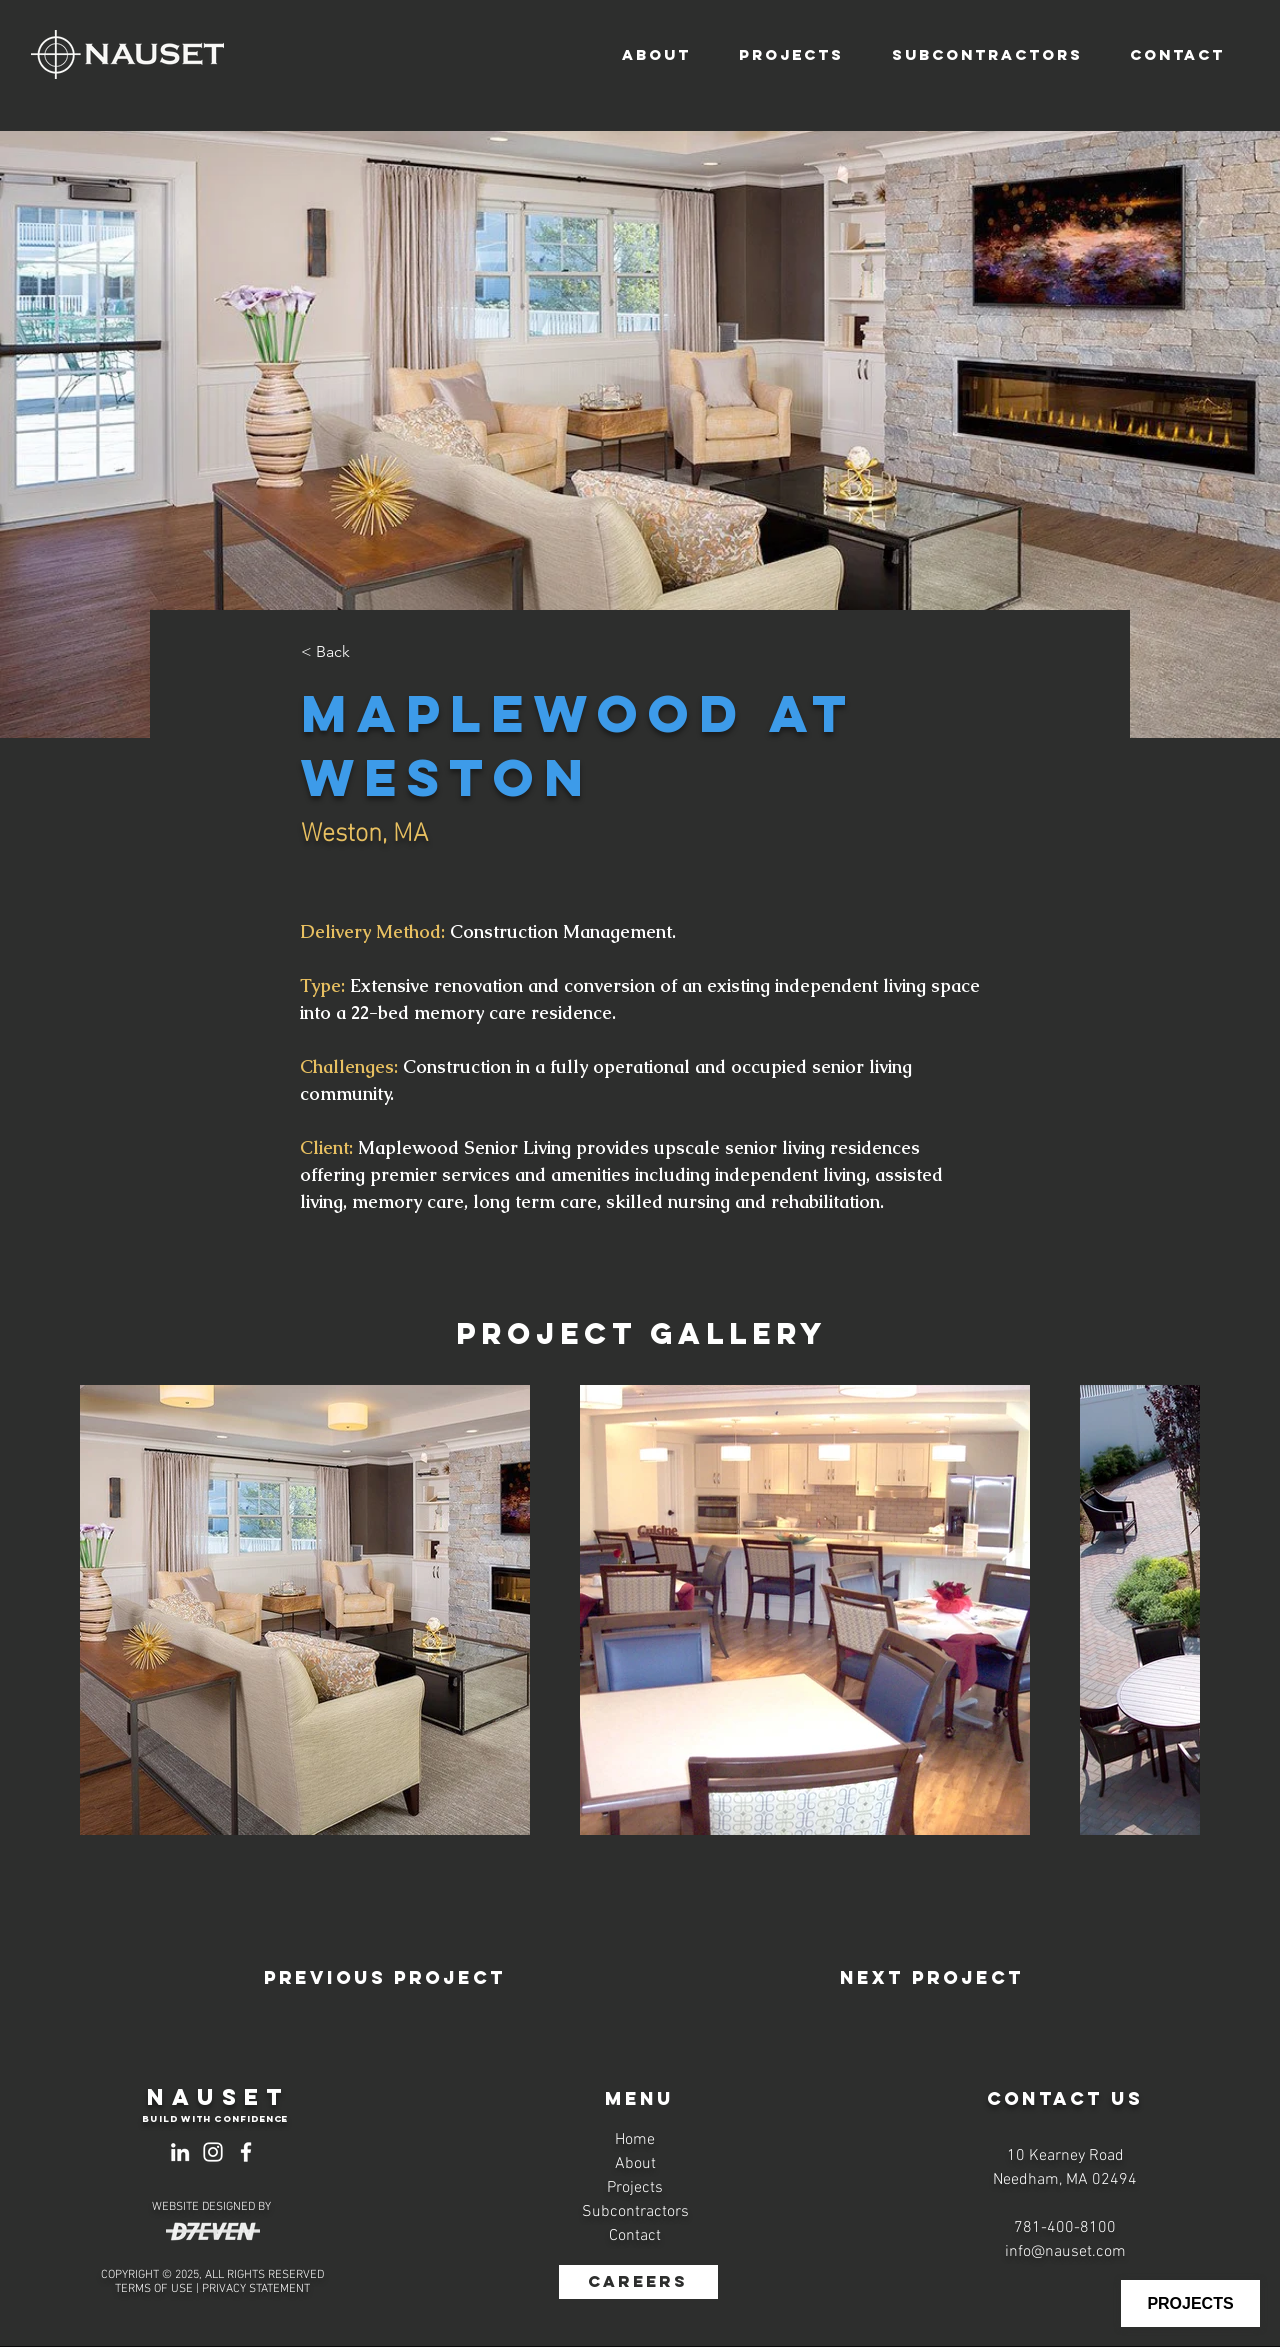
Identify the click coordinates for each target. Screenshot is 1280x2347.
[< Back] (367, 652)
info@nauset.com (1065, 2252)
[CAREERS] (638, 2282)
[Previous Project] (385, 1978)
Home (635, 2140)
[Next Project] (931, 1978)
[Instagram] (213, 2152)
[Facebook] (246, 2152)
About (635, 2164)
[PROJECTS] (1190, 2303)
